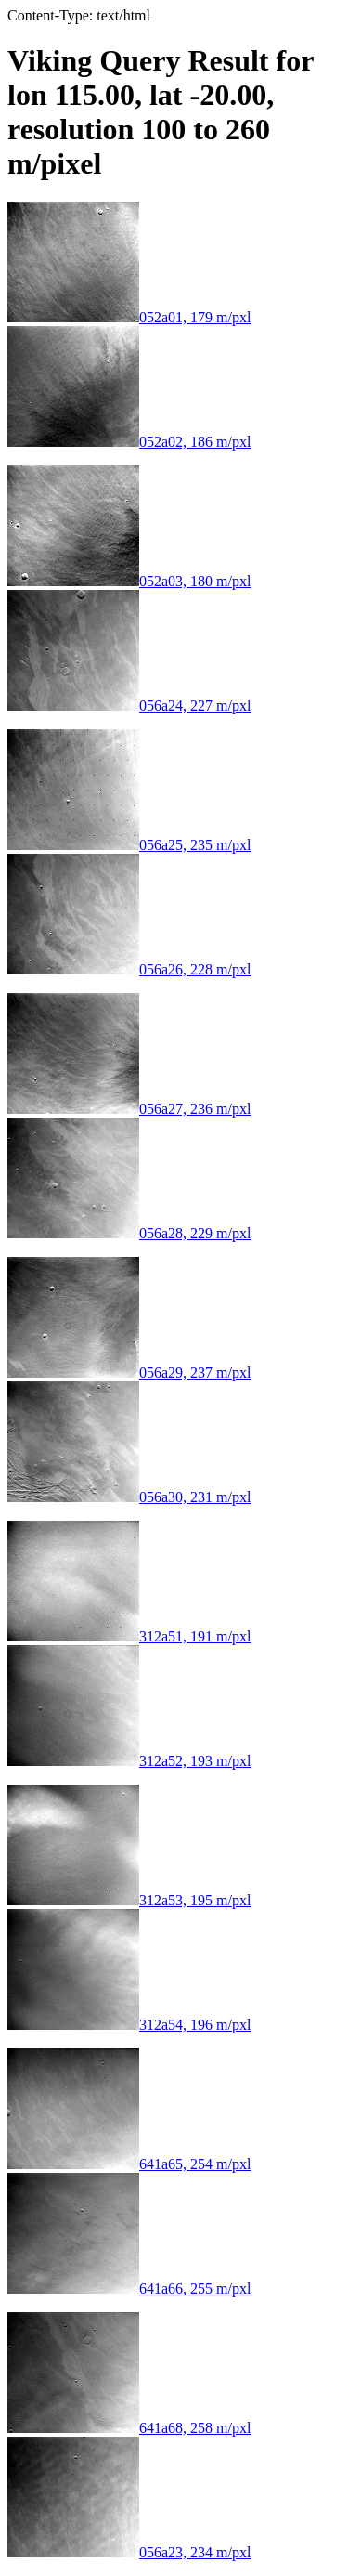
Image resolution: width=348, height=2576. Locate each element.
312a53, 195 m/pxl (129, 1900)
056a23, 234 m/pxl (129, 2552)
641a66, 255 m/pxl (129, 2288)
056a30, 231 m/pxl (129, 1497)
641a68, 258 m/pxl (129, 2428)
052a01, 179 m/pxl (129, 317)
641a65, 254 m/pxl (129, 2164)
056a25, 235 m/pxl (129, 845)
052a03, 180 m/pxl (129, 581)
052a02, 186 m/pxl (129, 442)
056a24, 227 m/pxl (129, 705)
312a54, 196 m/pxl (129, 2025)
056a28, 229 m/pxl (129, 1233)
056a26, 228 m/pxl (129, 969)
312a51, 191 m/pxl (129, 1636)
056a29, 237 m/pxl (129, 1372)
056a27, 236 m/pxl (129, 1109)
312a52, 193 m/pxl (129, 1761)
